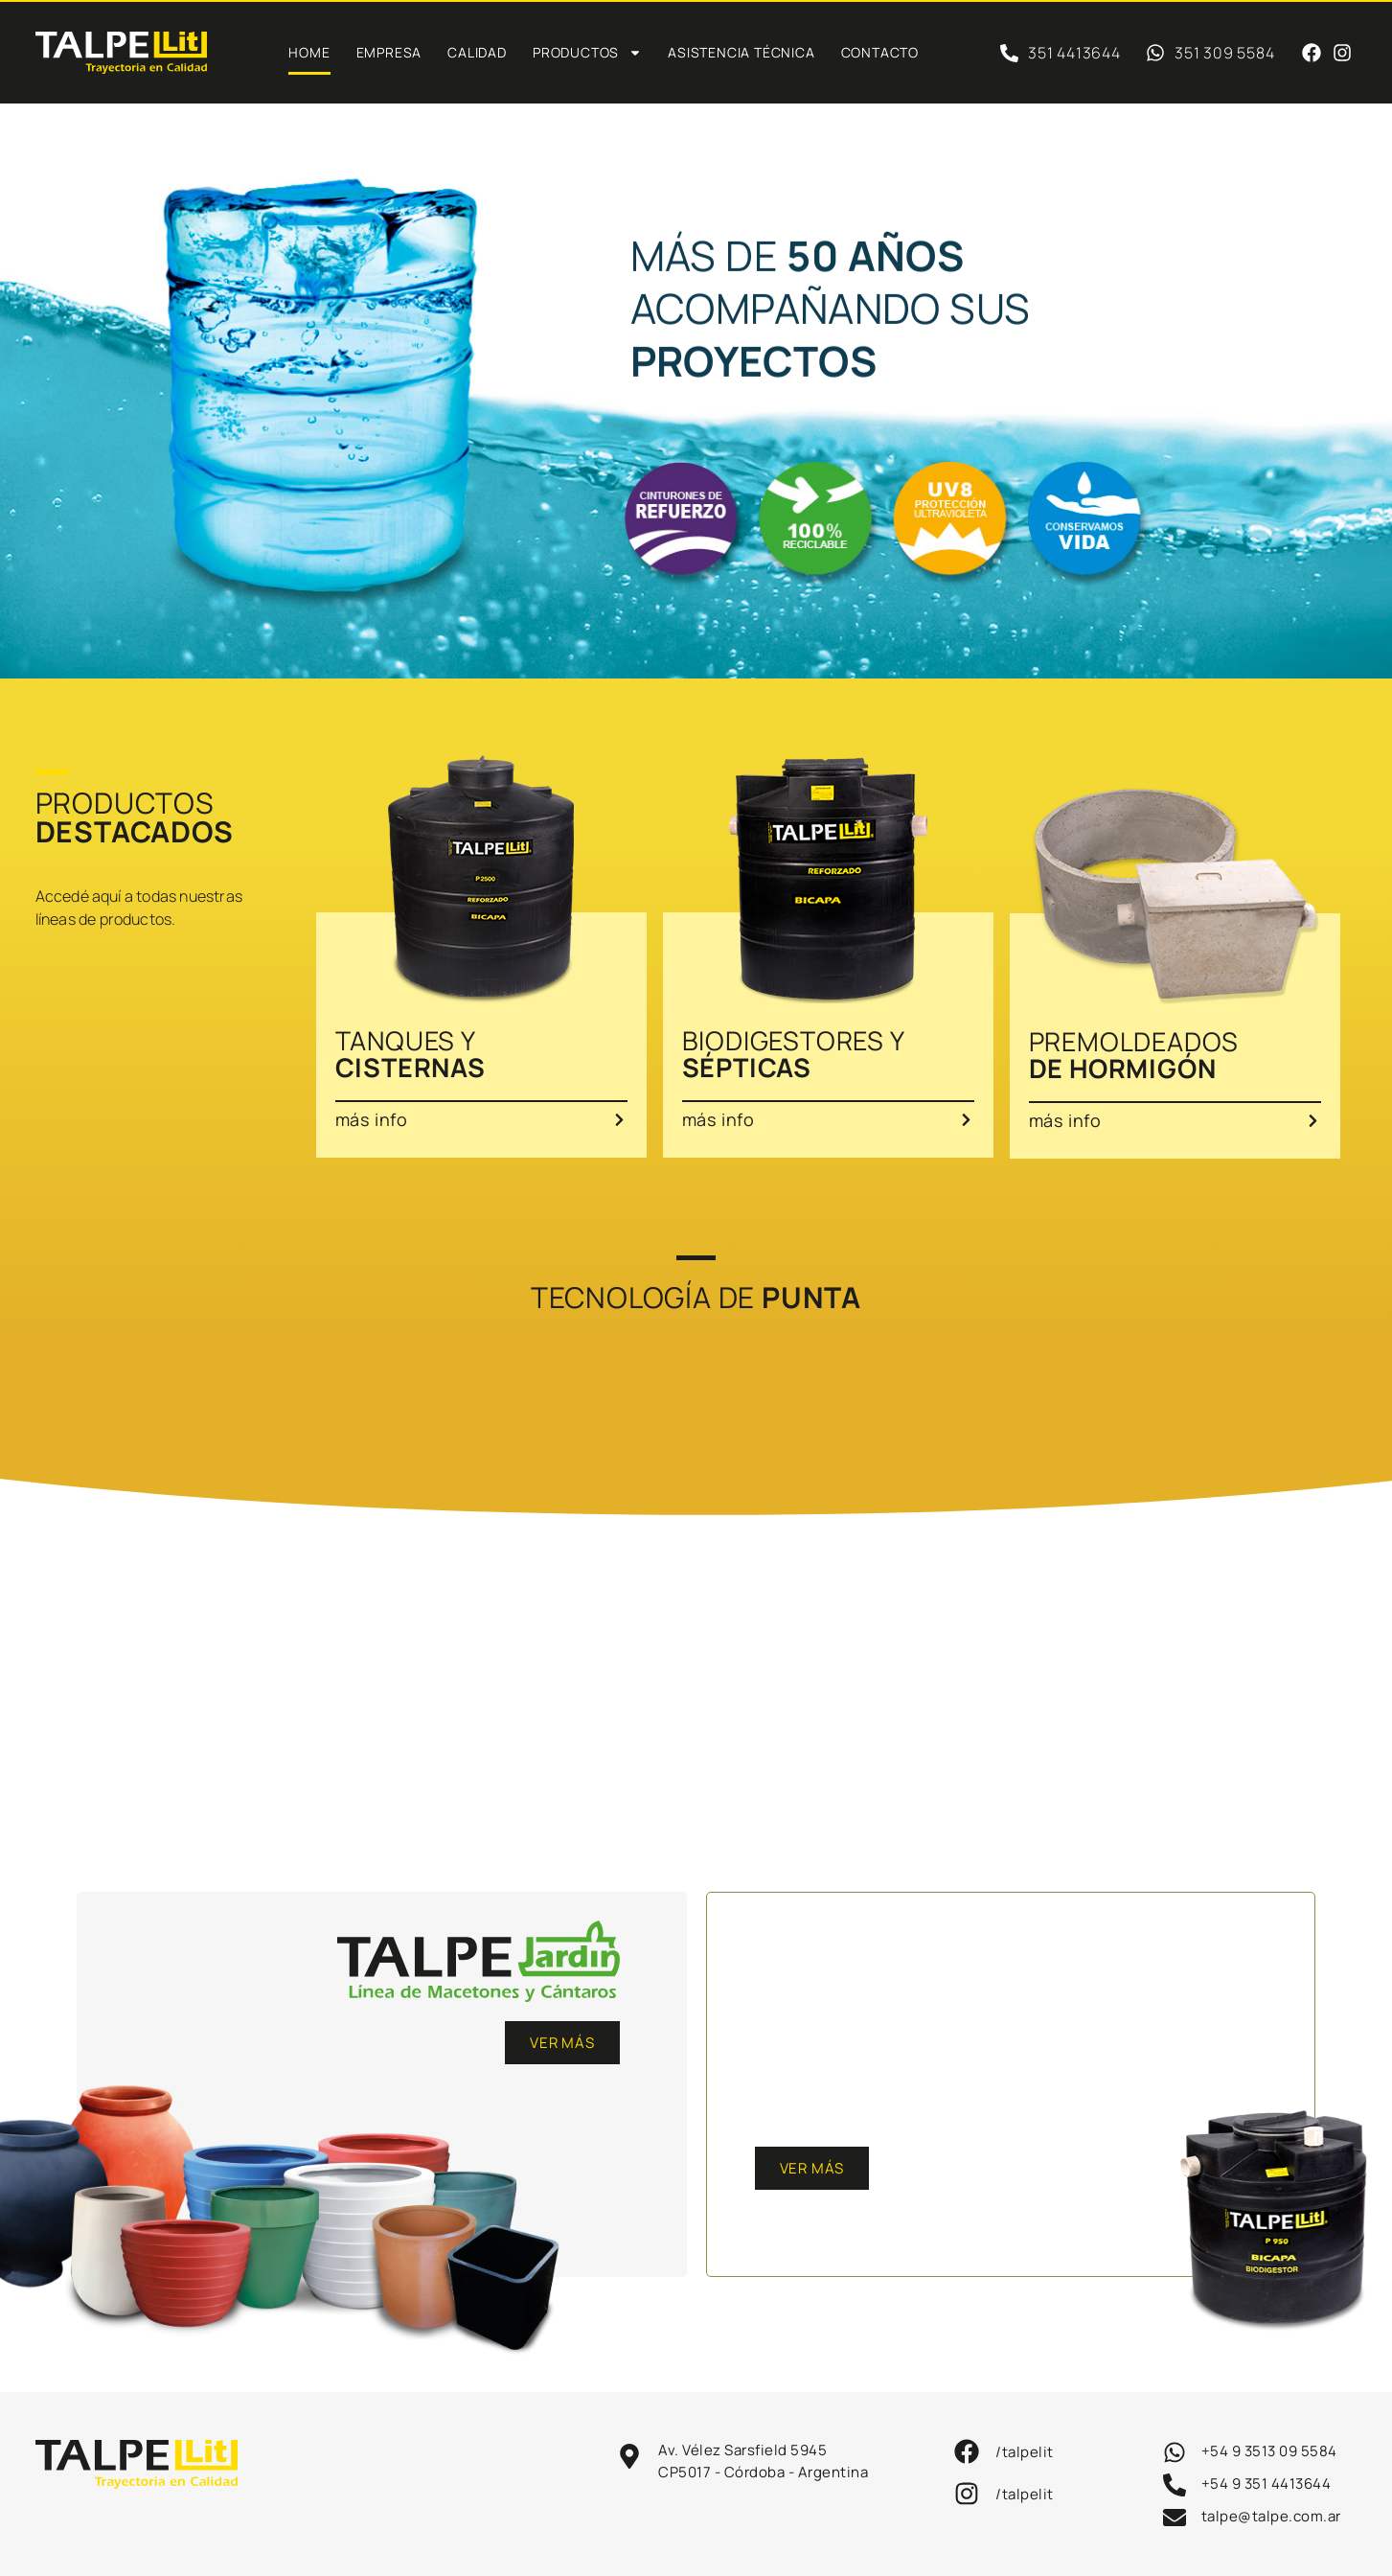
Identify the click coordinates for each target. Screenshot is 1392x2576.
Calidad (477, 52)
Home (309, 52)
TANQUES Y (410, 1054)
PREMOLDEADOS (1134, 1055)
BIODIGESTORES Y (793, 1054)
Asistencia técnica (741, 52)
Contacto (880, 52)
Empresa (389, 52)
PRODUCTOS (587, 52)
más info (371, 1119)
